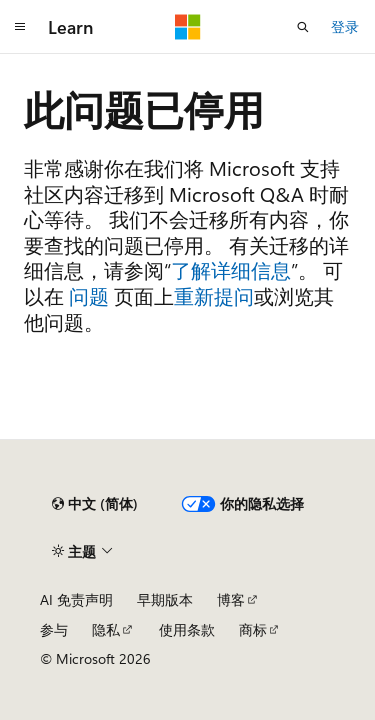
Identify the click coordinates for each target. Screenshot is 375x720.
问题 (89, 295)
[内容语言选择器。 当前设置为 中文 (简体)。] (95, 504)
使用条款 (187, 629)
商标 (253, 629)
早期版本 (165, 599)
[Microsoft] (188, 27)
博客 (231, 599)
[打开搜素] (303, 27)
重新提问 (214, 295)
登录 (345, 26)
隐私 (106, 629)
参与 (54, 629)
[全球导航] (20, 27)
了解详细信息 (231, 269)
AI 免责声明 (76, 599)
